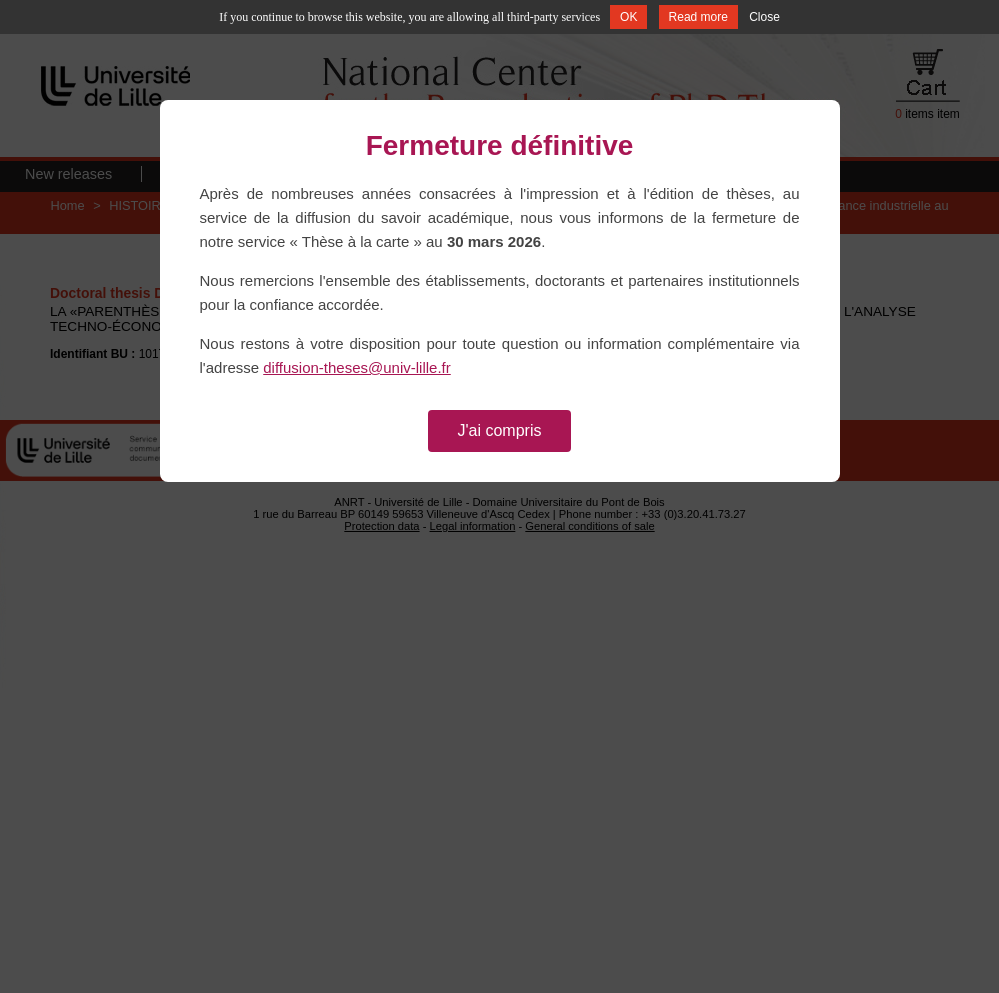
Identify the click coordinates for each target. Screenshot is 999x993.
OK (628, 17)
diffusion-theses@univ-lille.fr (357, 367)
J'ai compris (500, 430)
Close (764, 17)
